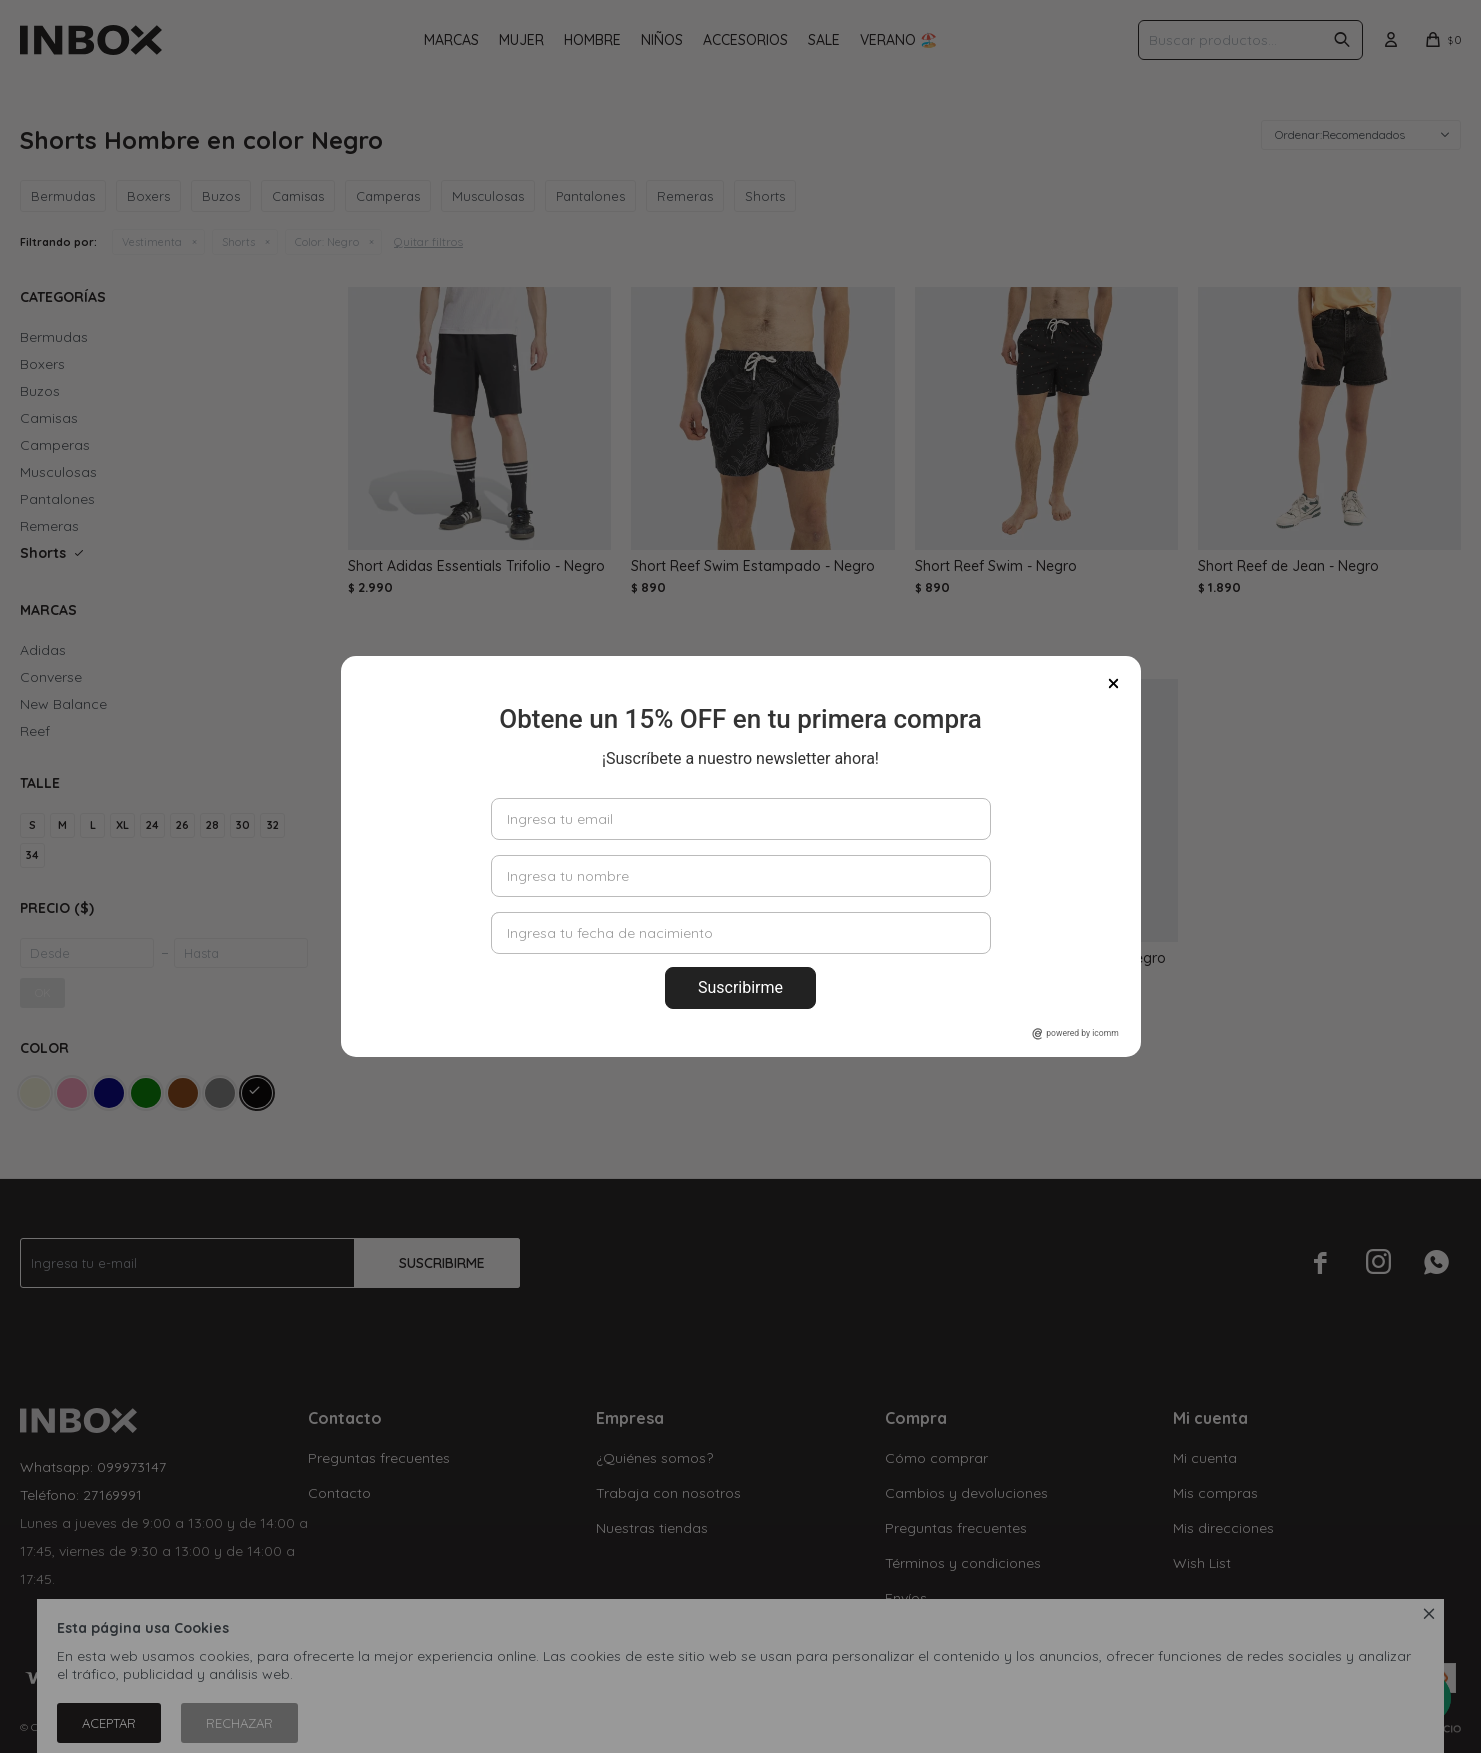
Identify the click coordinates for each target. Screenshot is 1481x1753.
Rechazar (239, 1723)
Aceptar (109, 1723)
